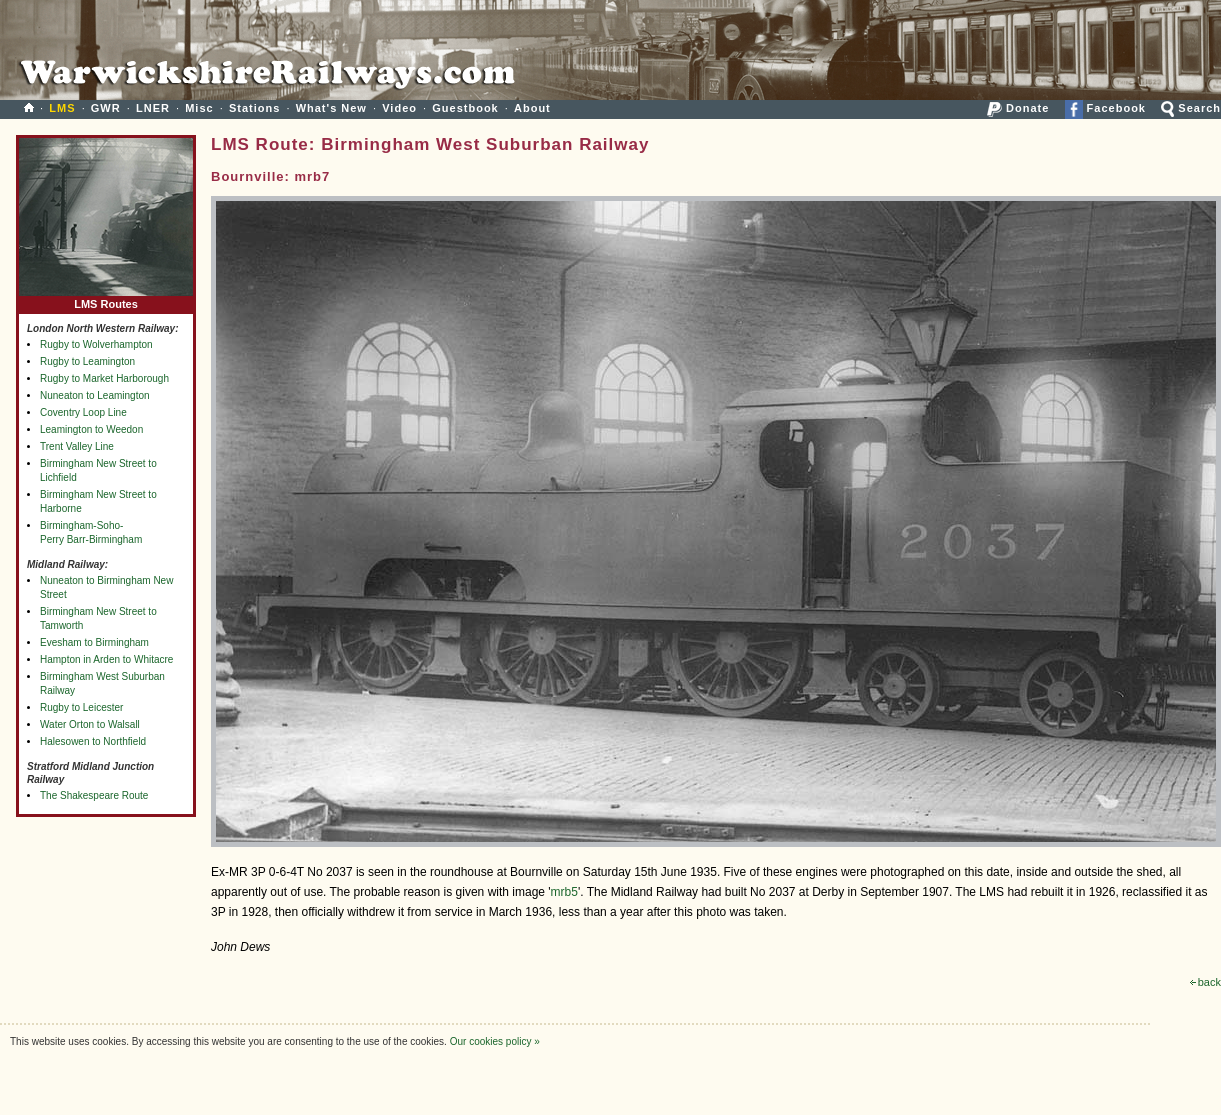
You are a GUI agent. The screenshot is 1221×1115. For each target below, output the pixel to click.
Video (399, 108)
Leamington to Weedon (91, 429)
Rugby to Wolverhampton (96, 344)
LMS (62, 108)
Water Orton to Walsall (90, 724)
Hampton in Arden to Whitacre (106, 659)
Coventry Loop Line (83, 412)
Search (1191, 108)
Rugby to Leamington (87, 361)
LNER (153, 108)
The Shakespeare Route (94, 795)
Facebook (1105, 108)
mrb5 (564, 892)
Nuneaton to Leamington (95, 395)
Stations (254, 108)
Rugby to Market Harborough (104, 378)
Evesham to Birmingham (94, 642)
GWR (106, 108)
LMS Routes (106, 299)
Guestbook (465, 108)
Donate (1018, 108)
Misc (199, 108)
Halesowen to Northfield (93, 741)
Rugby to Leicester (81, 707)
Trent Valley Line (77, 446)
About (532, 108)
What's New (331, 108)
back (1205, 982)
